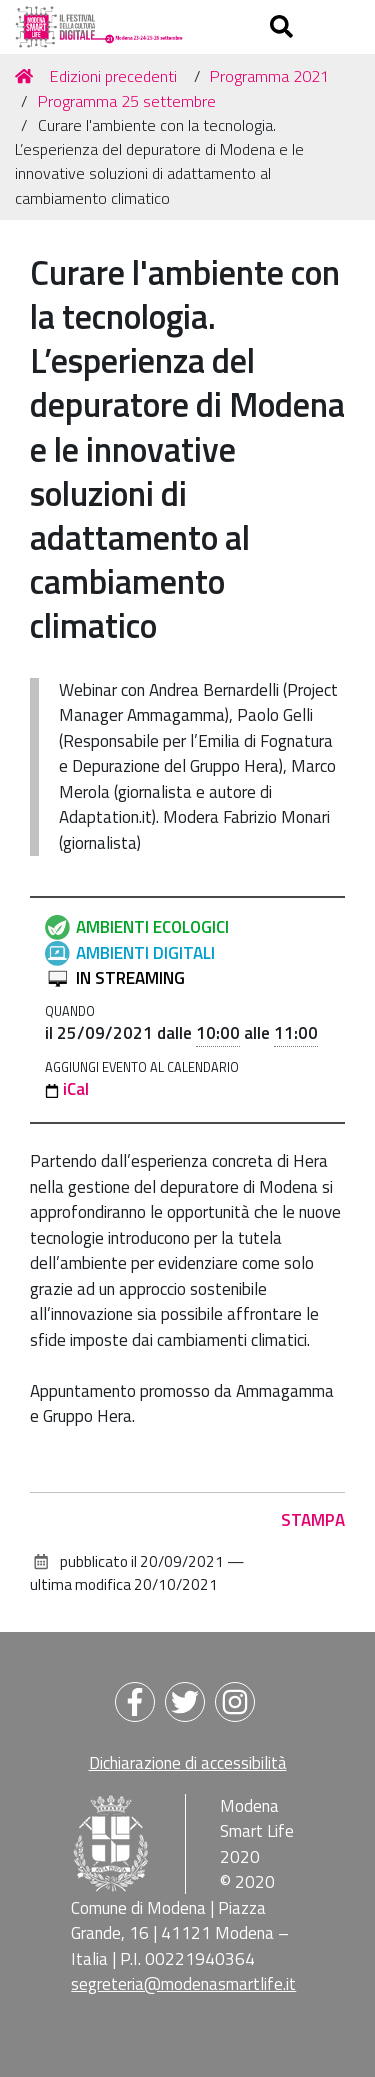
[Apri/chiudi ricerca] (284, 27)
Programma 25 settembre (127, 101)
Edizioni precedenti (113, 76)
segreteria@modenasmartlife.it (183, 1984)
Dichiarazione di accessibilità (188, 1763)
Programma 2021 (269, 76)
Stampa (313, 1520)
